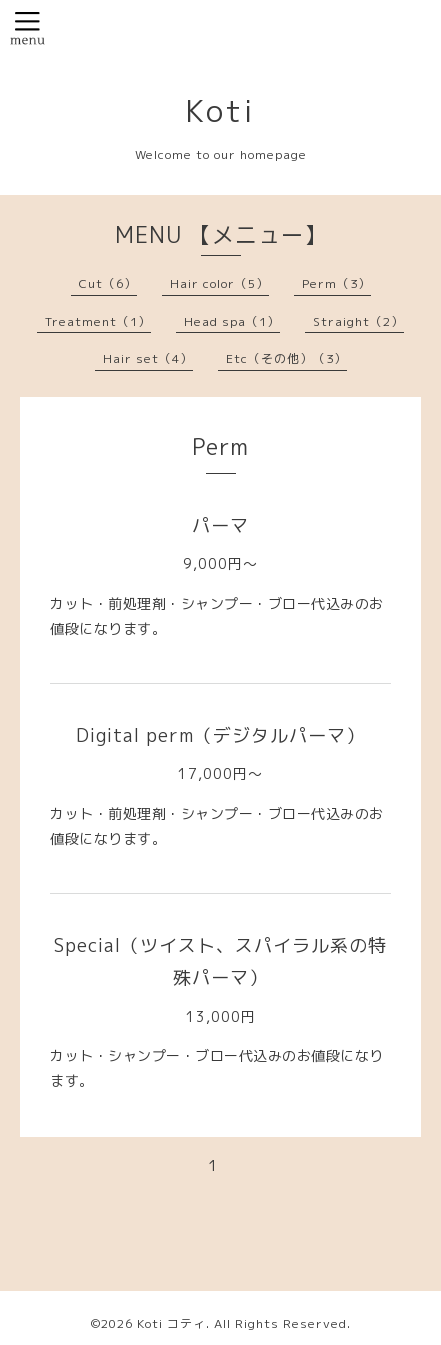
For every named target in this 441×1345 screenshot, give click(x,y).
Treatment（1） (98, 321)
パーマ (220, 525)
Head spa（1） (232, 321)
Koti (220, 111)
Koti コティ (171, 1323)
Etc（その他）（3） (286, 358)
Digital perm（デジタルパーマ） (220, 735)
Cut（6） (108, 283)
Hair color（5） (219, 283)
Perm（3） (336, 283)
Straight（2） (358, 321)
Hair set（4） (148, 358)
